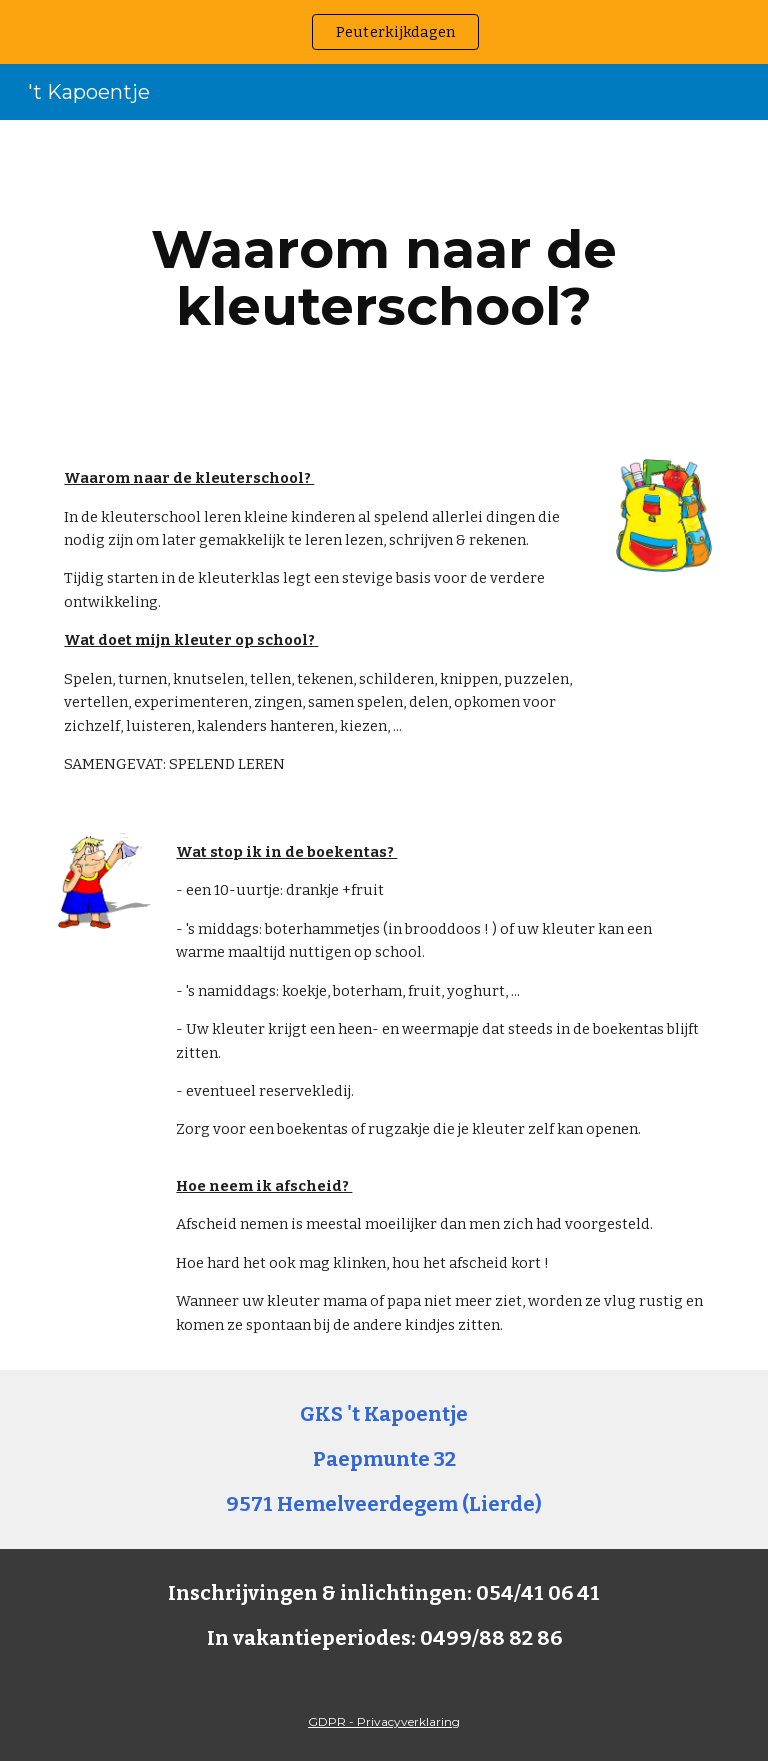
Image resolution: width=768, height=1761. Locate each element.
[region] (384, 32)
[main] (383, 277)
